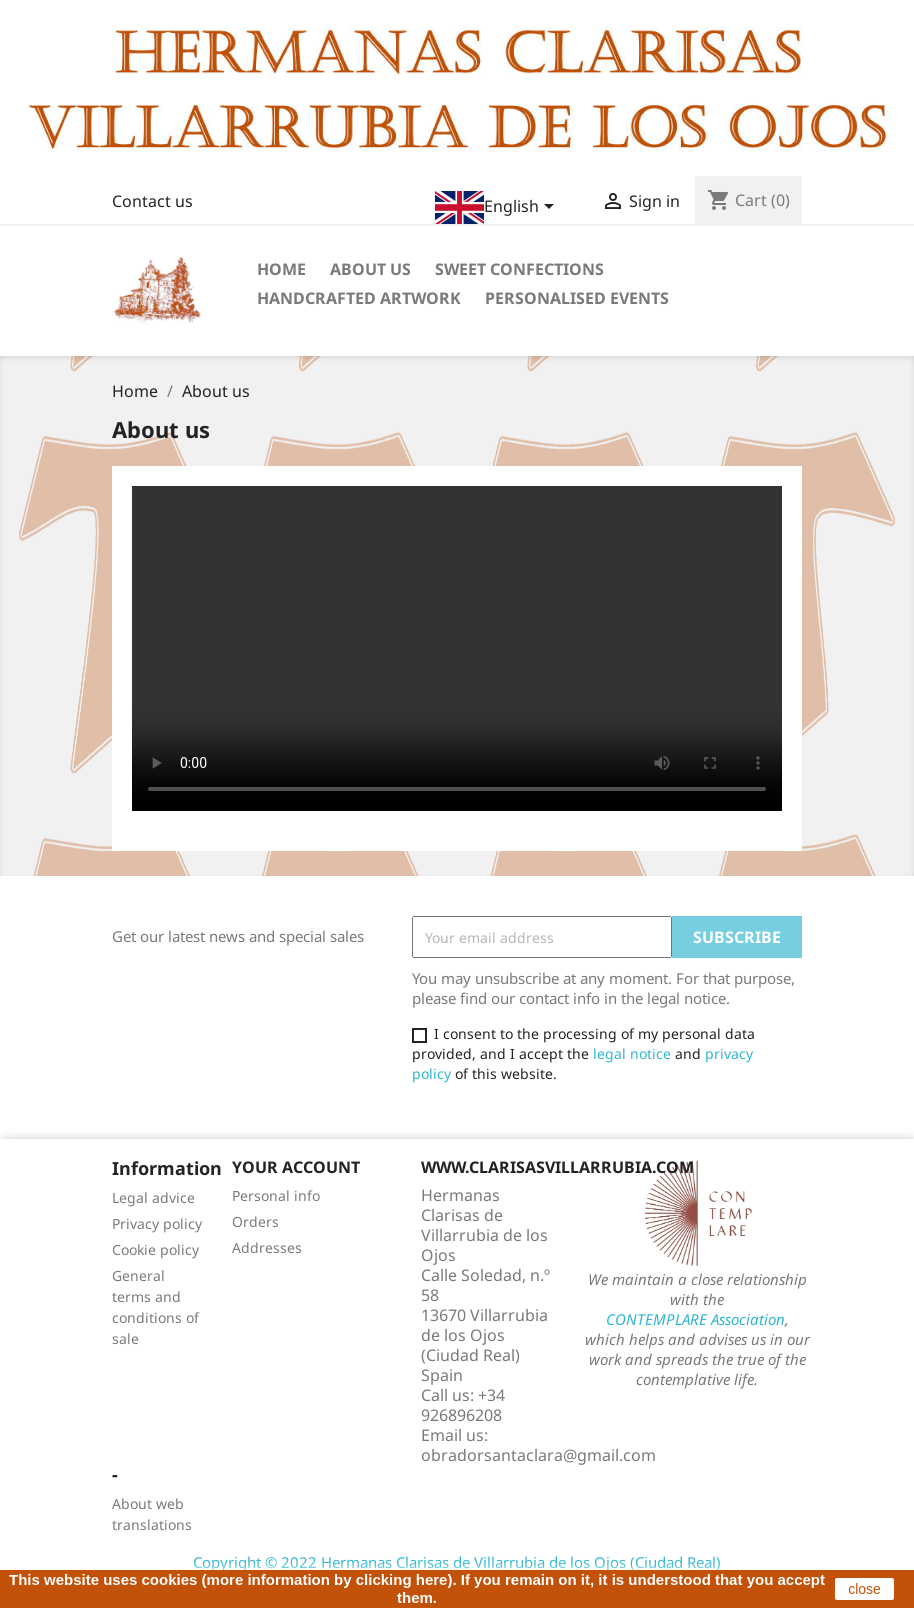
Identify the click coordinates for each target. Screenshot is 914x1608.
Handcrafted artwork (359, 298)
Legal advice (153, 1197)
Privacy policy (157, 1223)
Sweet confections (519, 269)
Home (281, 269)
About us (370, 269)
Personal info (276, 1195)
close (864, 1589)
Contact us (152, 201)
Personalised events (577, 298)
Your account (296, 1167)
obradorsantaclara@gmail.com (538, 1455)
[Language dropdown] (498, 207)
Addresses (267, 1247)
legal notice (632, 1053)
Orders (255, 1221)
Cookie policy (155, 1249)
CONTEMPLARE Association (695, 1319)
